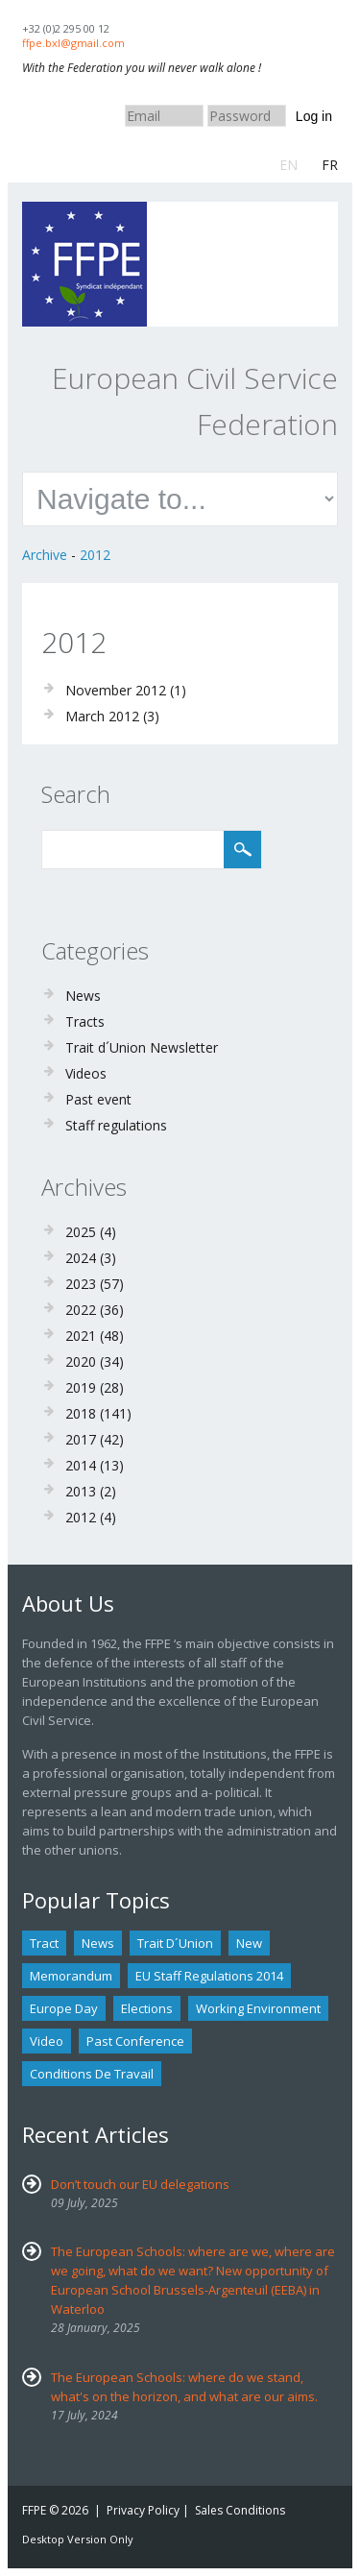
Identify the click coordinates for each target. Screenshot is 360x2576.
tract (44, 1943)
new (249, 1943)
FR (330, 165)
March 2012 (102, 716)
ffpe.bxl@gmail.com (73, 43)
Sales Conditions (240, 2510)
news (98, 1943)
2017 (80, 1439)
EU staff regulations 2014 (209, 1975)
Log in (314, 116)
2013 (80, 1491)
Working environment (258, 2008)
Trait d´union (175, 1943)
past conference (135, 2041)
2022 (80, 1309)
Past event (98, 1099)
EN (288, 165)
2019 (80, 1387)
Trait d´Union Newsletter (141, 1047)
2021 (80, 1335)
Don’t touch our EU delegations (140, 2184)
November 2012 (115, 690)
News (83, 995)
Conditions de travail (92, 2073)
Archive (44, 555)
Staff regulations (116, 1125)
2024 (80, 1258)
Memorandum (71, 1975)
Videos (86, 1073)
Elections (147, 2008)
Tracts (85, 1021)
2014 (80, 1465)
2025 (80, 1232)
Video (46, 2041)
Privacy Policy (143, 2510)
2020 (80, 1361)
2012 (95, 555)
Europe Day (64, 2008)
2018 (80, 1413)
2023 (80, 1284)
